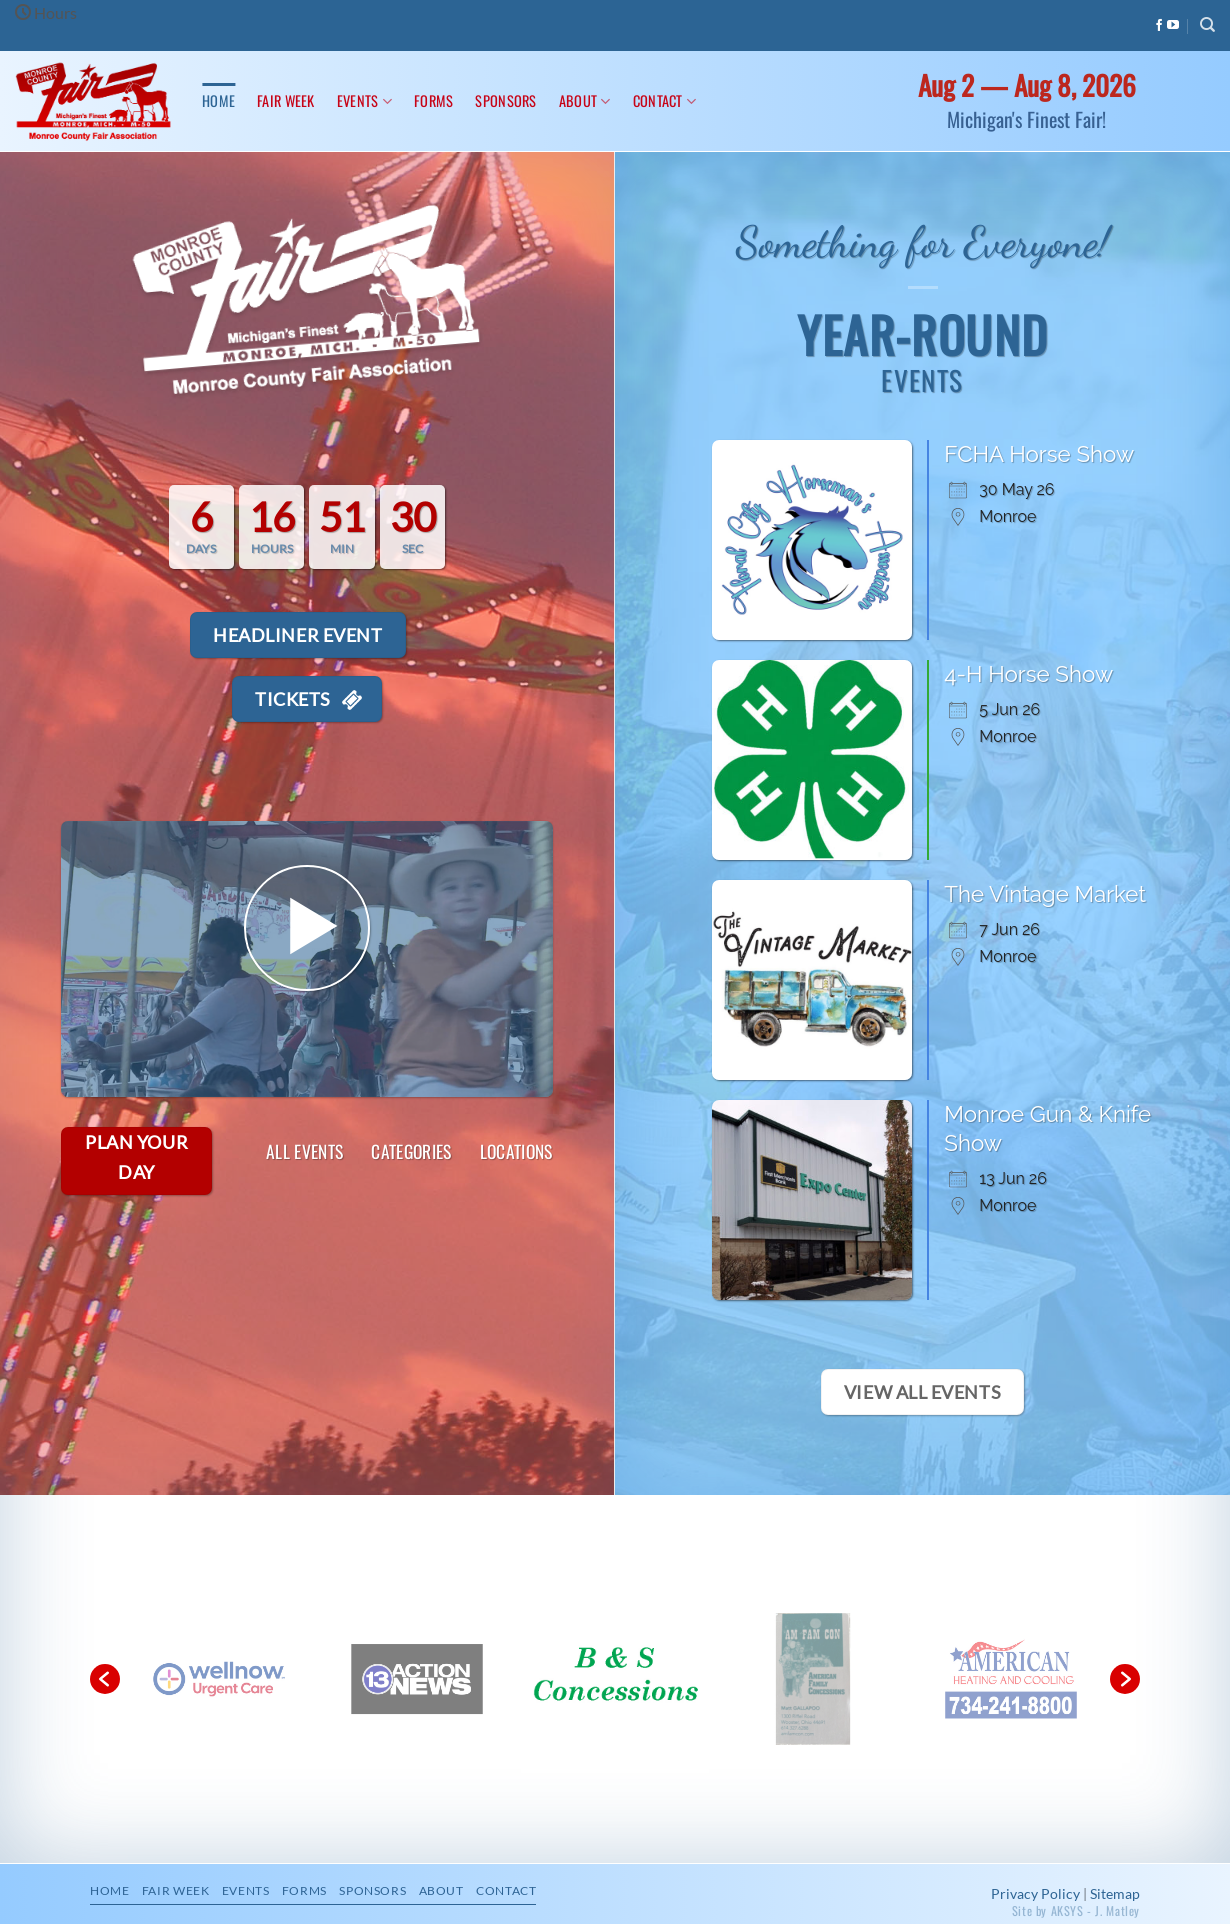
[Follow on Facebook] (1159, 26)
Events (364, 100)
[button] (105, 1609)
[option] (417, 1609)
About (585, 100)
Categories (411, 1151)
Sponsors (505, 100)
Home (218, 100)
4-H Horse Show (1028, 604)
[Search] (1207, 25)
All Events (305, 1151)
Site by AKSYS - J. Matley (1076, 1840)
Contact (665, 100)
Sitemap (1115, 1823)
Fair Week (286, 100)
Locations (516, 1151)
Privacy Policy (1035, 1823)
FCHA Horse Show (1039, 454)
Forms (433, 100)
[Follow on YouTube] (1173, 26)
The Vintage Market (1045, 824)
